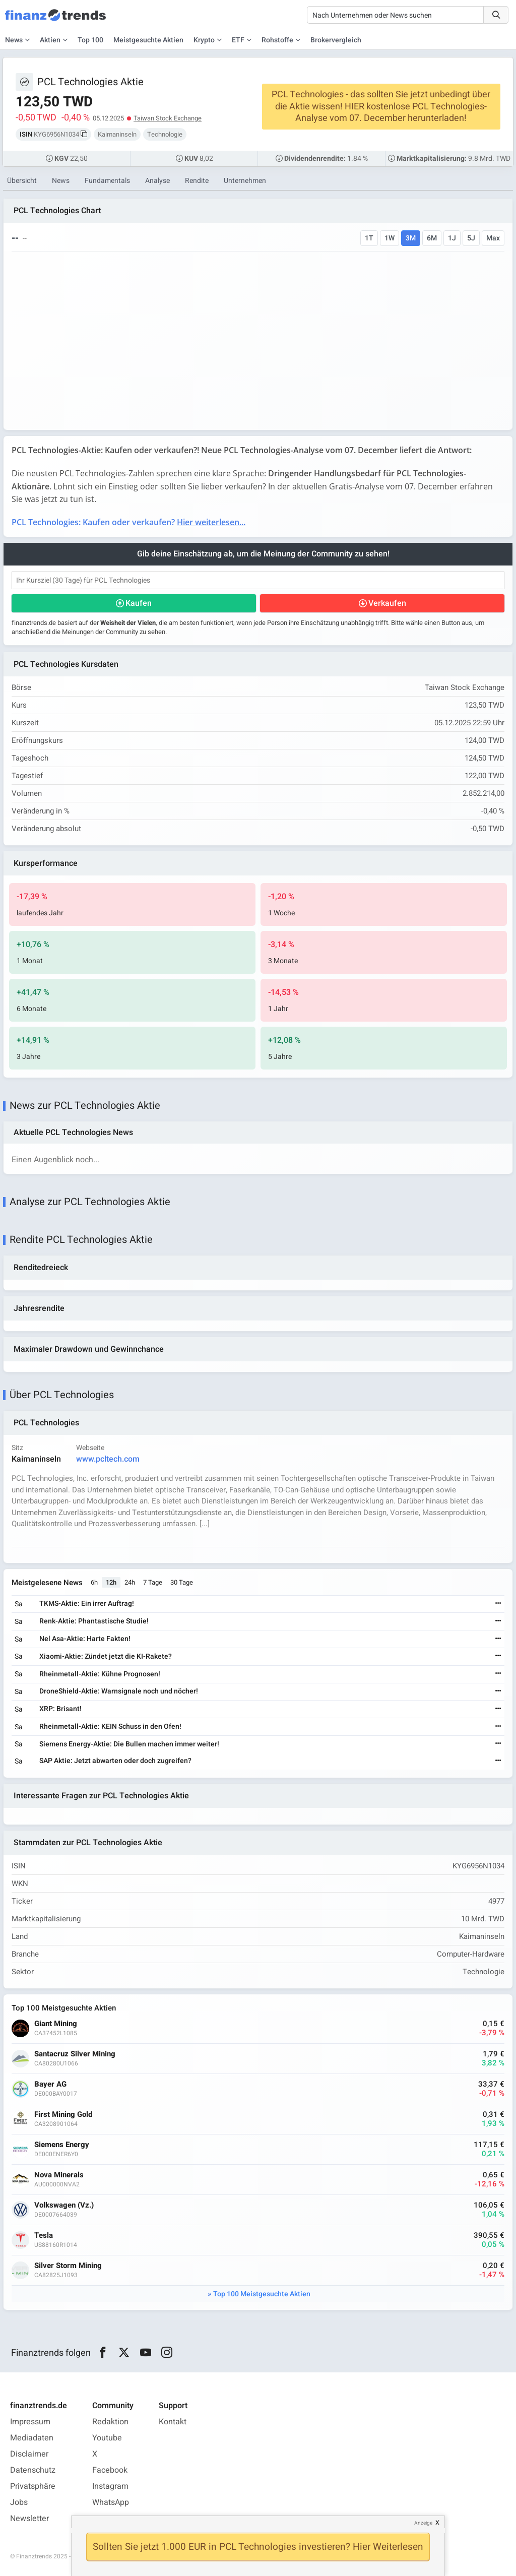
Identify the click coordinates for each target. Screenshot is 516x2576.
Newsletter (29, 2518)
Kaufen (138, 603)
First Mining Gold (63, 2114)
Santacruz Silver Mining (74, 2054)
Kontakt (172, 2422)
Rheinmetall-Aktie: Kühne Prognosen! (99, 1674)
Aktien (50, 40)
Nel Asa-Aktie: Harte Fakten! (85, 1638)
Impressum (30, 2422)
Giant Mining (55, 2024)
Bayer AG (50, 2084)
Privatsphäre (32, 2486)
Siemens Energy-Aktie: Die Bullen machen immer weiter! (129, 1744)
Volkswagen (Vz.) (64, 2205)
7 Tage (152, 1582)
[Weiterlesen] (498, 1604)
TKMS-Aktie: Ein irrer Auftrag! (86, 1603)
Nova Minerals (59, 2175)
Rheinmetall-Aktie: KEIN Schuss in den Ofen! (110, 1726)
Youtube (107, 2438)
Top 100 (90, 40)
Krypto (204, 40)
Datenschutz (32, 2470)
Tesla (43, 2235)
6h (94, 1582)
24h (129, 1582)
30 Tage (181, 1582)
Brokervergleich (335, 40)
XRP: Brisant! (60, 1709)
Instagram (110, 2486)
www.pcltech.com (108, 1459)
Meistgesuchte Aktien (148, 40)
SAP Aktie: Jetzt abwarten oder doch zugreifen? (115, 1760)
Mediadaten (31, 2438)
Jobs (19, 2502)
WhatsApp (110, 2502)
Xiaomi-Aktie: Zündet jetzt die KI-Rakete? (105, 1656)
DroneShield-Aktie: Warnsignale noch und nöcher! (118, 1691)
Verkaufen (387, 603)
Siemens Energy (61, 2145)
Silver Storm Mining (68, 2266)
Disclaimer (29, 2454)
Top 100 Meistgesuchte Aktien (261, 2294)
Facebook (109, 2470)
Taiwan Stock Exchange (168, 118)
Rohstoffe (277, 40)
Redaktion (110, 2422)
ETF (238, 40)
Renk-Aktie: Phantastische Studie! (94, 1621)
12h (111, 1582)
